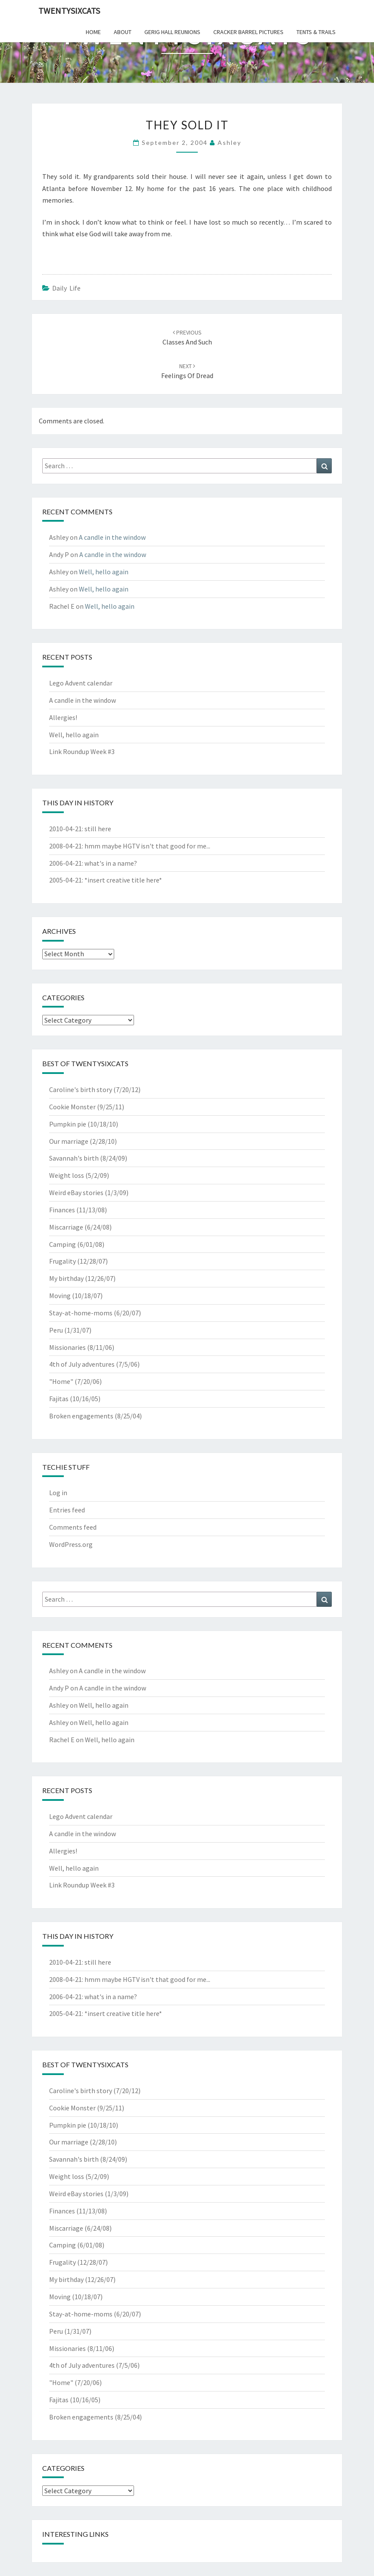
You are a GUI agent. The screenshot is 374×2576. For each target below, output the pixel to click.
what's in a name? (110, 863)
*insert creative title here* (123, 880)
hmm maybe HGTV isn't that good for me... (147, 846)
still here (97, 828)
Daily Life (66, 288)
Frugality (62, 1261)
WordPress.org (71, 1544)
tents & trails (316, 32)
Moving (60, 1295)
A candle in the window (112, 537)
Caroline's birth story (80, 1089)
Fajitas (59, 1398)
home (93, 32)
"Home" (61, 1381)
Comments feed (73, 1527)
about (122, 32)
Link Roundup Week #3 (82, 751)
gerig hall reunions (172, 32)
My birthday (66, 1278)
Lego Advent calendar (80, 683)
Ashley (229, 142)
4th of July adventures (82, 1364)
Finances (62, 1209)
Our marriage (68, 1141)
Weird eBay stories (76, 1192)
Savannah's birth (74, 1158)
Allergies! (63, 717)
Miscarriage (66, 1227)
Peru (56, 1330)
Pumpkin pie (67, 1124)
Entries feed (67, 1510)
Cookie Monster (72, 1106)
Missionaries (67, 1347)
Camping (62, 1244)
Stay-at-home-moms (80, 1312)
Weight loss (66, 1175)
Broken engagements (81, 1416)
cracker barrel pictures (248, 32)
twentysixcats (69, 10)
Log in (58, 1492)
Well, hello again (103, 571)
